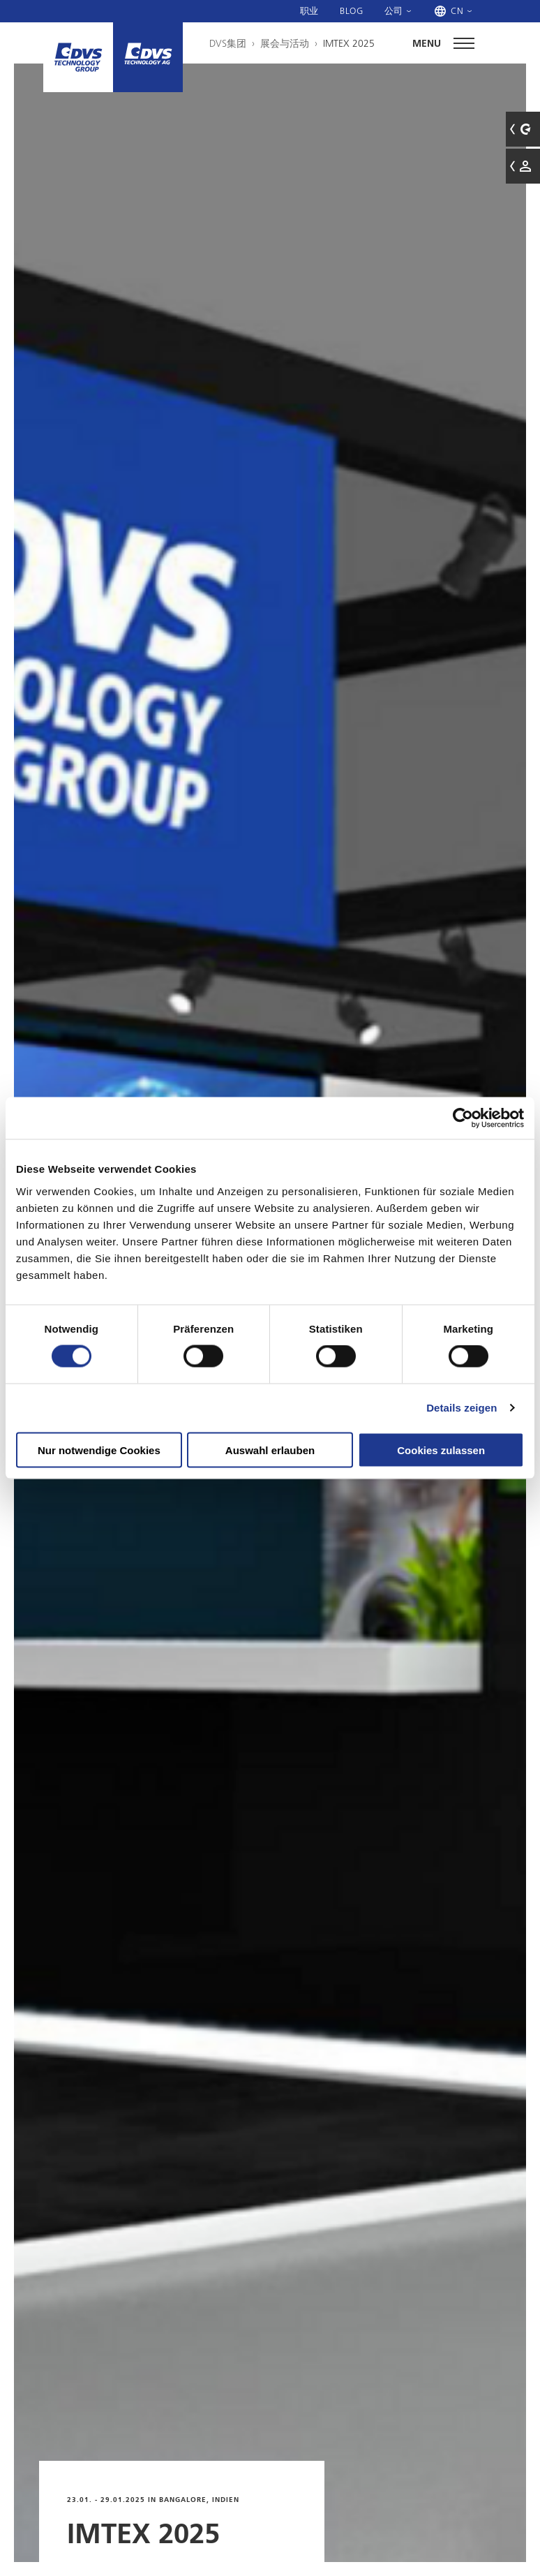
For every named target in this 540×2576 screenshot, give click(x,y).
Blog (351, 10)
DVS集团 (227, 43)
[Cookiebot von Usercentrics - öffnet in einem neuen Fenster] (463, 1118)
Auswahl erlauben (270, 1450)
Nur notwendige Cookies (99, 1450)
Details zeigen (461, 1408)
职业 (309, 10)
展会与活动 (284, 43)
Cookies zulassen (441, 1450)
